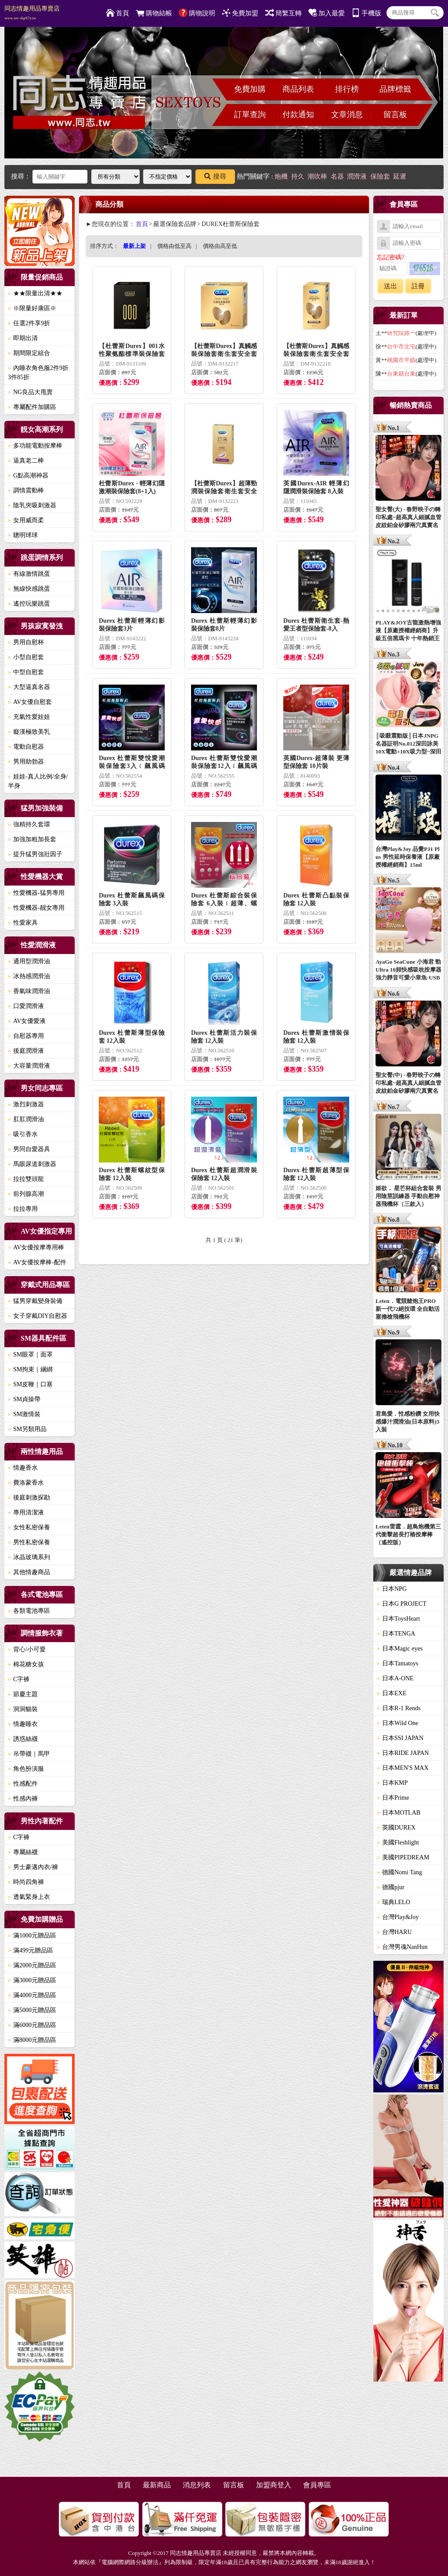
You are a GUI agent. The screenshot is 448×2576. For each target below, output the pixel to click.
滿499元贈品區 (30, 1950)
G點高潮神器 (28, 475)
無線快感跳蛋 (29, 588)
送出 (390, 286)
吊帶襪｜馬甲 (29, 1754)
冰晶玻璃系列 (29, 1557)
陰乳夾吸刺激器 (32, 505)
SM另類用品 (27, 1429)
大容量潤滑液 (29, 1065)
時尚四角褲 (26, 1882)
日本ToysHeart (398, 1618)
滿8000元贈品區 (32, 2040)
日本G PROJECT (401, 1603)
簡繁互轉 (283, 13)
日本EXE (391, 1693)
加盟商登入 (273, 2485)
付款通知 (298, 114)
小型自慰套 (26, 657)
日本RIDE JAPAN (403, 1753)
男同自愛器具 (29, 1149)
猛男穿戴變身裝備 (35, 1301)
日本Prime (393, 1797)
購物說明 (197, 13)
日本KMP (392, 1783)
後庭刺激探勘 (29, 1497)
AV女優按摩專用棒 (36, 1247)
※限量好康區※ (32, 308)
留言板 (395, 114)
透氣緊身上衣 (29, 1897)
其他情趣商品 (29, 1572)
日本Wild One (397, 1723)
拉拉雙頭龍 (26, 1179)
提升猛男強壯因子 (35, 854)
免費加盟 (240, 13)
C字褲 (18, 1679)
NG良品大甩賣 (30, 392)
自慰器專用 (26, 1036)
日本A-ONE (395, 1678)
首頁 (117, 13)
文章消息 (347, 114)
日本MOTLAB (398, 1812)
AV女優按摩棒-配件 (37, 1262)
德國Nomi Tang (399, 1872)
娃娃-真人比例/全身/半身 (38, 781)
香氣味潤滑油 (29, 991)
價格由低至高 (174, 246)
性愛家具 (23, 922)
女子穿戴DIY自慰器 (37, 1316)
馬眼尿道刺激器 (32, 1164)
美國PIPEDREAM (403, 1857)
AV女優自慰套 (30, 702)
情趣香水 (23, 1467)
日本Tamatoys (397, 1663)
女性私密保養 (29, 1527)
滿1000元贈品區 (32, 1935)
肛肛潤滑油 (26, 1119)
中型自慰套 (26, 672)
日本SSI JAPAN (400, 1738)
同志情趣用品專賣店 (32, 12)
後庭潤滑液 (26, 1051)
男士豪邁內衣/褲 (33, 1867)
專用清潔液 (26, 1512)
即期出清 (23, 338)
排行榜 (347, 89)
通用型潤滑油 (29, 961)
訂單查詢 (250, 114)
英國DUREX (396, 1827)
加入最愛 (326, 13)
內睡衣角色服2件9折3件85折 (38, 372)
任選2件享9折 (29, 323)
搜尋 (215, 176)
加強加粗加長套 (32, 839)
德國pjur (391, 1887)
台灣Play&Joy (398, 1917)
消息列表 (197, 2485)
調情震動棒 (26, 490)
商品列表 (298, 89)
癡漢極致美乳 (29, 731)
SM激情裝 (24, 1414)
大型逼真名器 (29, 687)
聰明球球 (23, 535)
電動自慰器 (26, 746)
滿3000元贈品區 (32, 1980)
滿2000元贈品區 (32, 1965)
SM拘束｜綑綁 (30, 1369)
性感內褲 (23, 1798)
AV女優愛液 (27, 1021)
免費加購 (250, 89)
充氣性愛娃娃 (29, 717)
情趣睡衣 (23, 1724)
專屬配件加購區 (32, 407)
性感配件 (23, 1783)
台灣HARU (394, 1932)
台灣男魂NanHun (402, 1947)
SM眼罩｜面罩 (30, 1354)
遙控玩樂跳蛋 (29, 603)
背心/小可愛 (27, 1649)
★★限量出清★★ (35, 293)
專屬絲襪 (23, 1852)
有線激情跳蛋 (29, 573)
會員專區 (317, 2485)
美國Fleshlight (398, 1842)
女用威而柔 (26, 520)
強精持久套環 (29, 824)
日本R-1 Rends (399, 1708)
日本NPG (392, 1589)
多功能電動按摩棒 (35, 445)
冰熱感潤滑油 (29, 976)
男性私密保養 (29, 1542)
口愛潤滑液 (26, 1006)
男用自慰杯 (26, 642)
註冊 (418, 286)
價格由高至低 (220, 246)
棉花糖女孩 (26, 1664)
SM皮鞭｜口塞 (30, 1384)
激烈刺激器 (26, 1104)
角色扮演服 (26, 1768)
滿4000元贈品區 (32, 1995)
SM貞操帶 (24, 1399)
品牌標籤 (395, 89)
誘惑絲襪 (23, 1739)
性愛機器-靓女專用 (36, 907)
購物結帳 (154, 13)
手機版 (366, 13)
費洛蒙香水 (26, 1482)
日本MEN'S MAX (403, 1768)
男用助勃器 (26, 761)
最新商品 (157, 2485)
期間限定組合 (29, 353)
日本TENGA (396, 1633)
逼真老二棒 (26, 460)
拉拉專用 (23, 1208)
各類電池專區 (29, 1610)
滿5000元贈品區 (32, 2010)
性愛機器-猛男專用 (36, 893)
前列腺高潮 (26, 1194)
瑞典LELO (393, 1902)
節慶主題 (23, 1694)
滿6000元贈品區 (32, 2025)
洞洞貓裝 (23, 1709)
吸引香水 (23, 1134)
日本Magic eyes (400, 1648)
